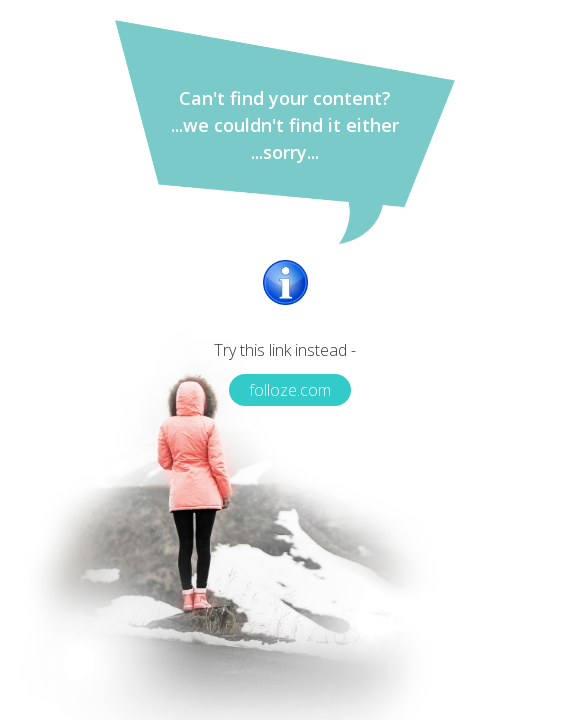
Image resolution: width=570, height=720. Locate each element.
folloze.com (290, 390)
